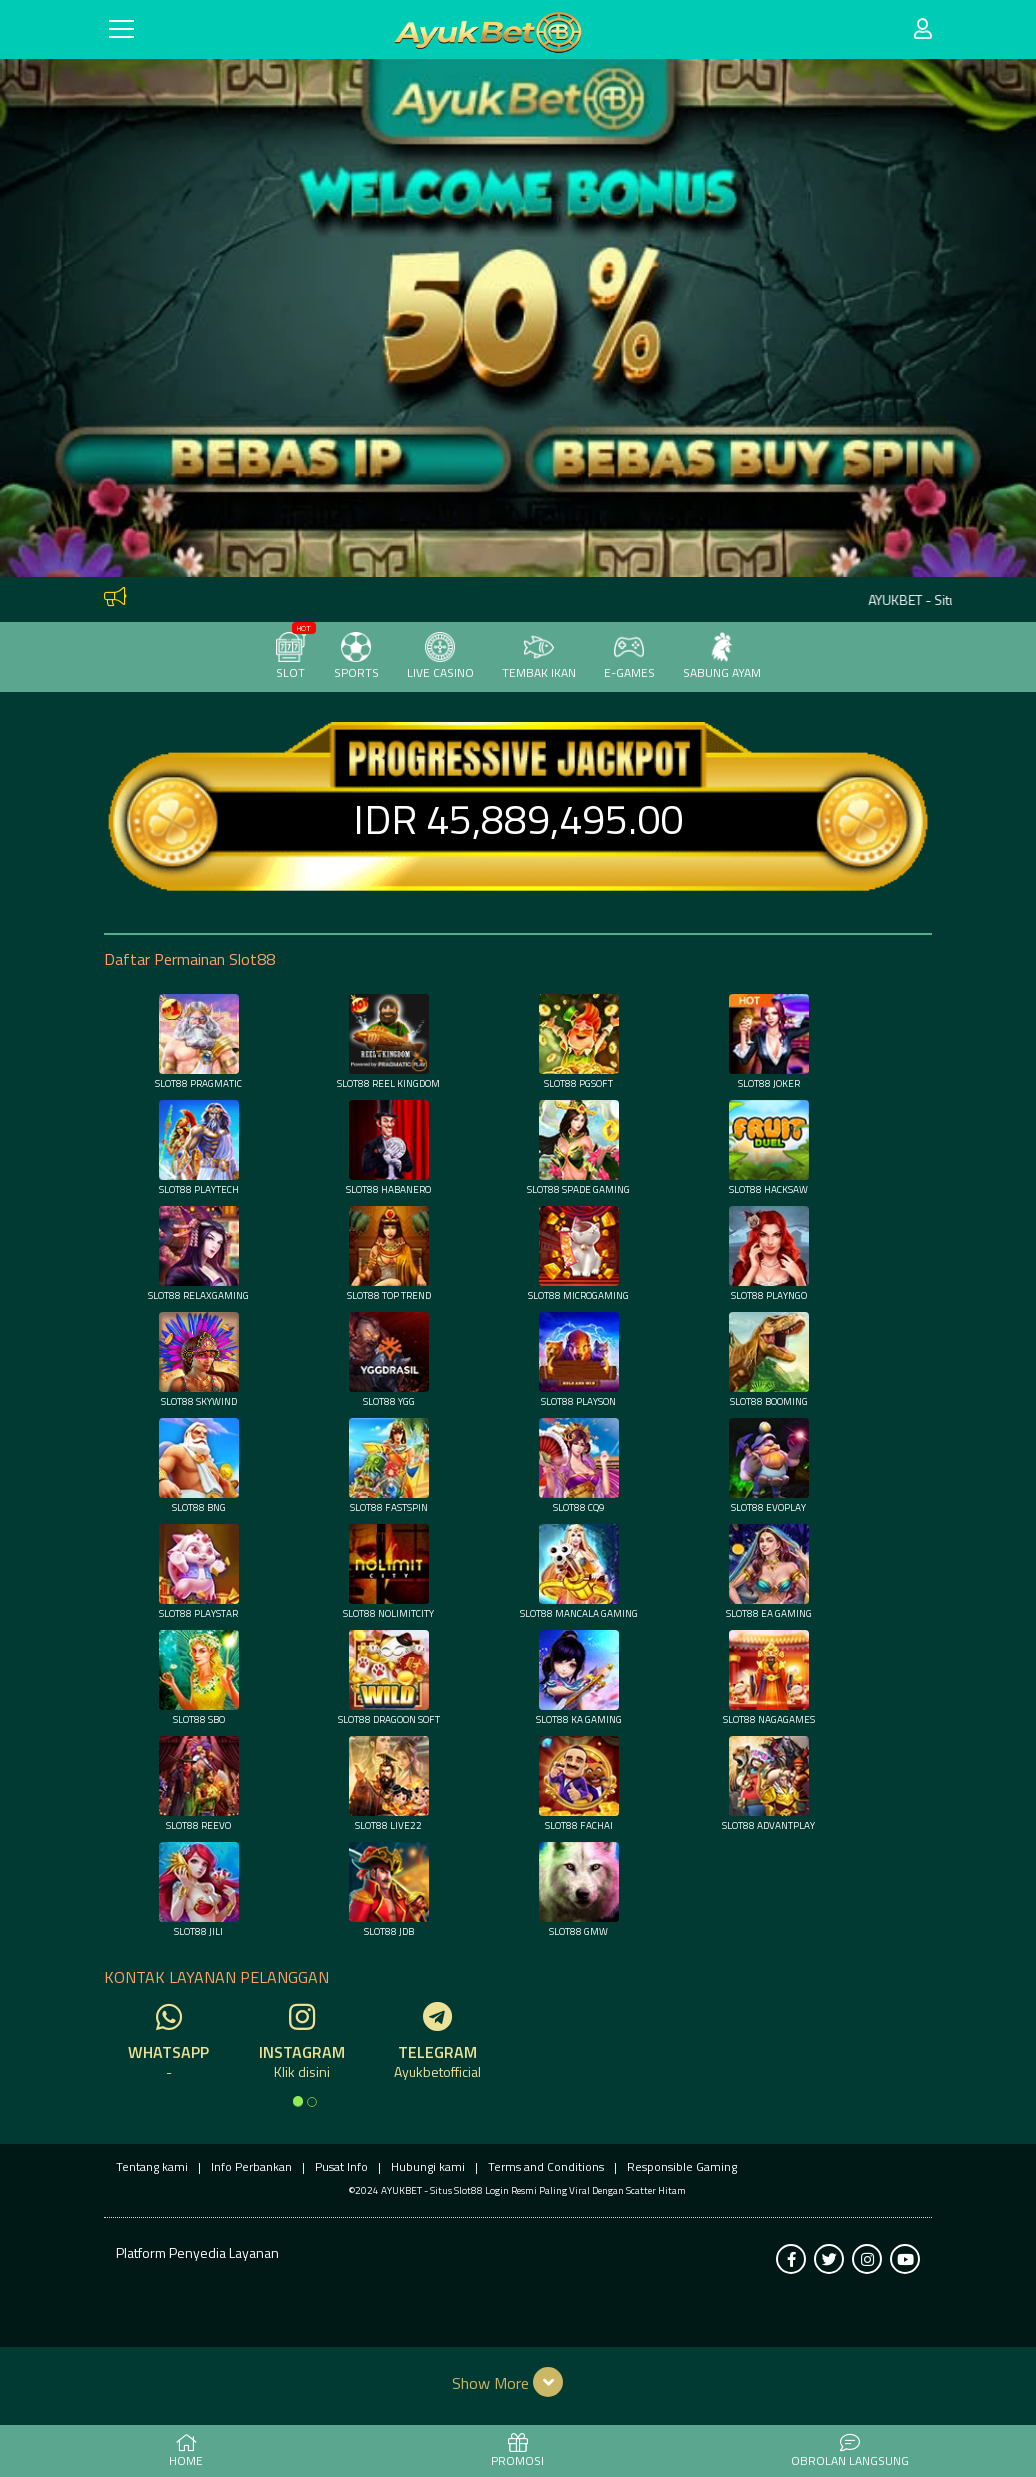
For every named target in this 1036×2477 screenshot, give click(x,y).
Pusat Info (341, 2166)
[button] (518, 2382)
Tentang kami (152, 2166)
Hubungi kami (428, 2166)
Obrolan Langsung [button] (850, 2452)
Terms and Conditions (546, 2166)
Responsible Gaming (682, 2166)
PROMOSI (517, 2452)
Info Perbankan (251, 2166)
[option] (298, 2101)
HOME (186, 2452)
